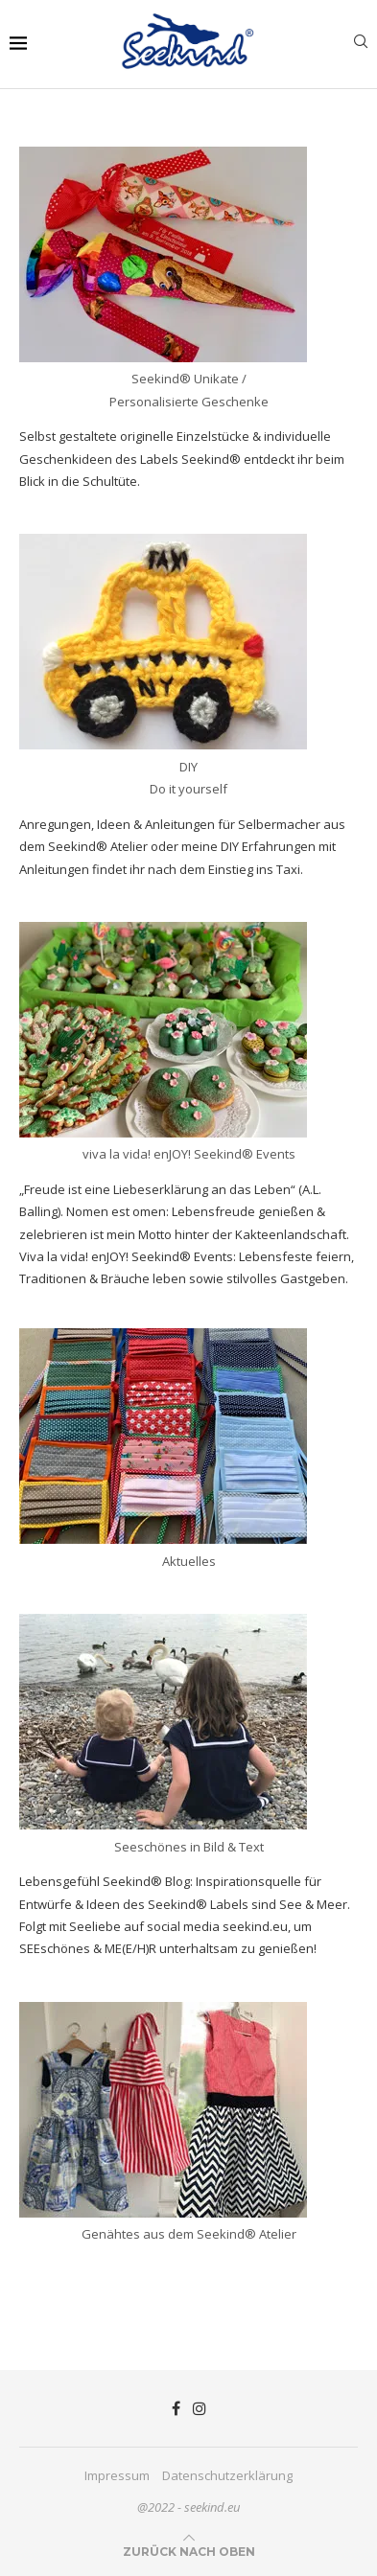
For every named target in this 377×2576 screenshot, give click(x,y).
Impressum (117, 2475)
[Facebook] (176, 2408)
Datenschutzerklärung (227, 2475)
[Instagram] (199, 2408)
